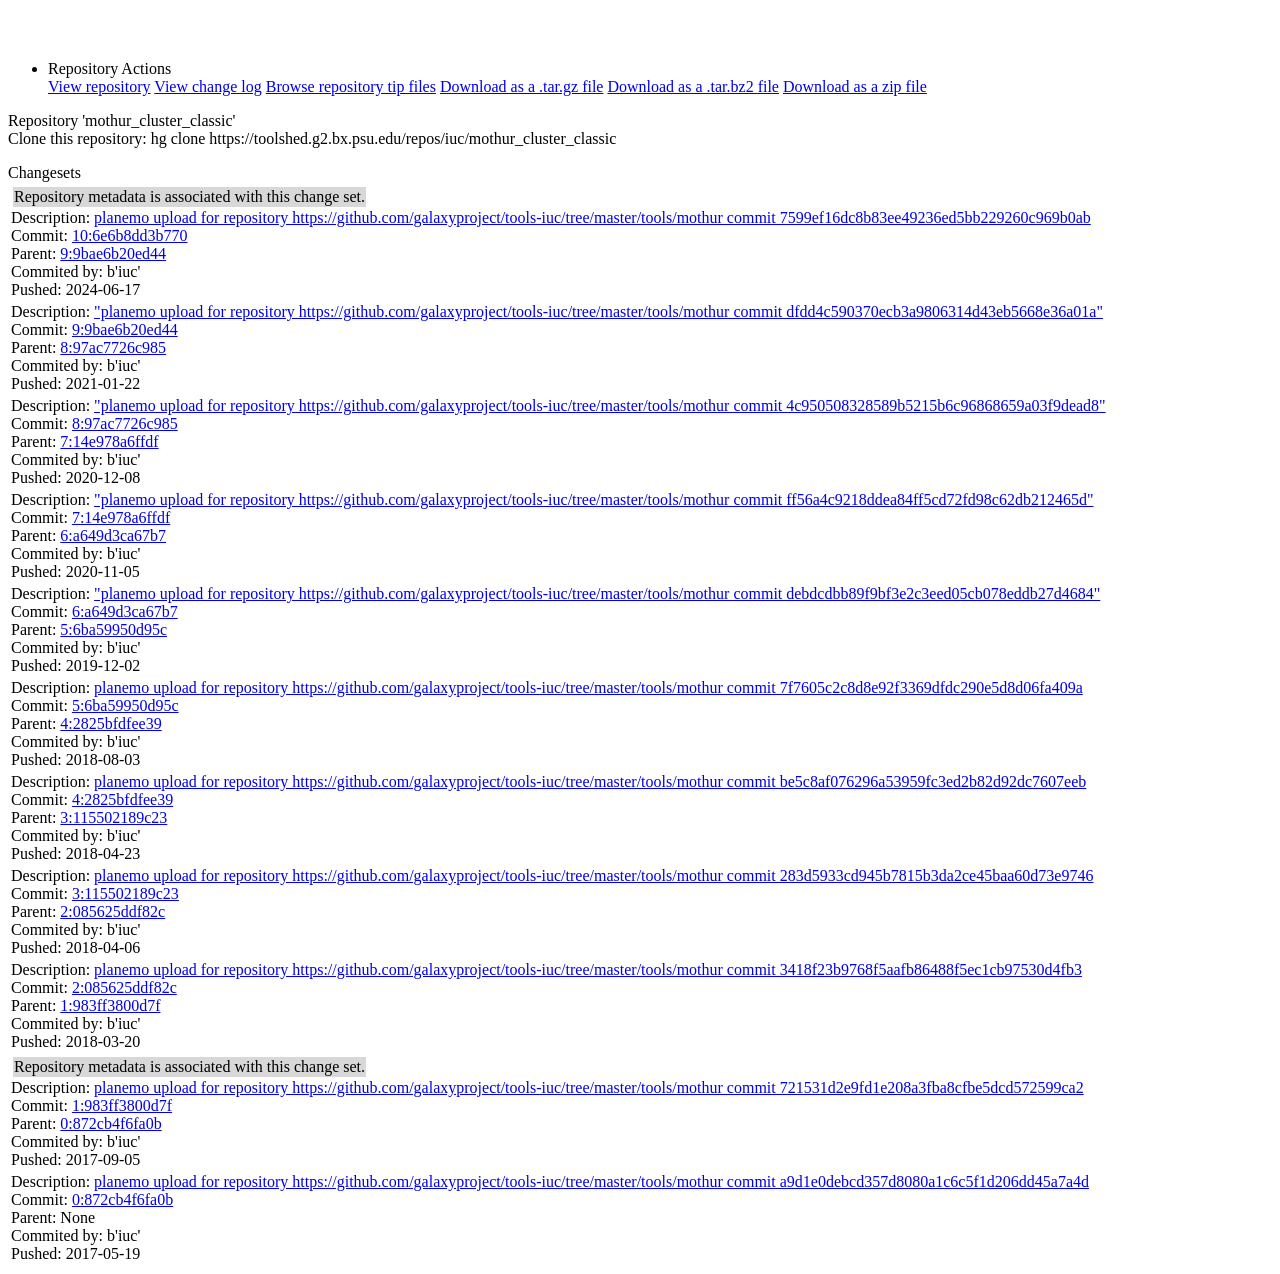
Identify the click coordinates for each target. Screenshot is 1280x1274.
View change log (207, 86)
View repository (99, 86)
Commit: (39, 235)
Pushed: (36, 289)
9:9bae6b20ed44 (113, 253)
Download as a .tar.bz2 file (693, 86)
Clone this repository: (77, 138)
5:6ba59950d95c (113, 629)
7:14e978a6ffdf (109, 441)
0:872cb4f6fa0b (110, 1123)
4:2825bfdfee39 (110, 723)
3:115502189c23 (113, 817)
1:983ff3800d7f (110, 1005)
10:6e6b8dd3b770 (130, 235)
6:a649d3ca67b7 (113, 535)
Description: (50, 217)
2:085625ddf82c (112, 911)
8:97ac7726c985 (113, 347)
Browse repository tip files (351, 86)
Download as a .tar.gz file (522, 86)
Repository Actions (109, 68)
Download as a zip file (855, 86)
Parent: (33, 253)
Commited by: (57, 271)
